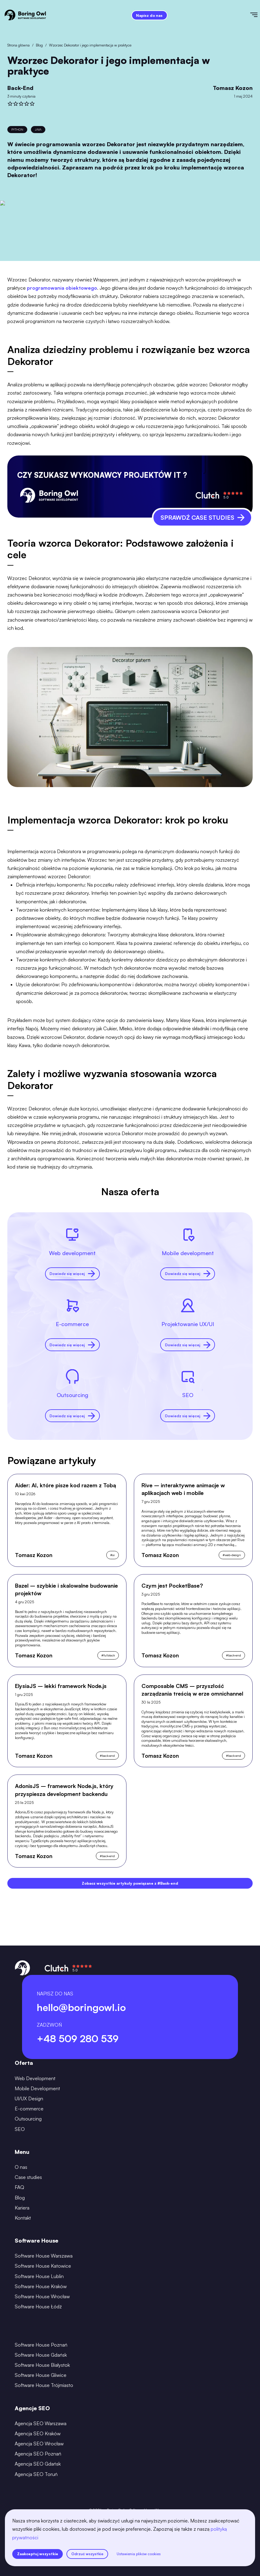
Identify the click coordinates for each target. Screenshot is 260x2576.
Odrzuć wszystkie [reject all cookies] (87, 2554)
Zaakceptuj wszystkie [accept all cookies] (37, 2554)
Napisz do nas (149, 15)
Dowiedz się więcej (72, 1273)
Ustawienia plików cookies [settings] (139, 2554)
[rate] (10, 103)
